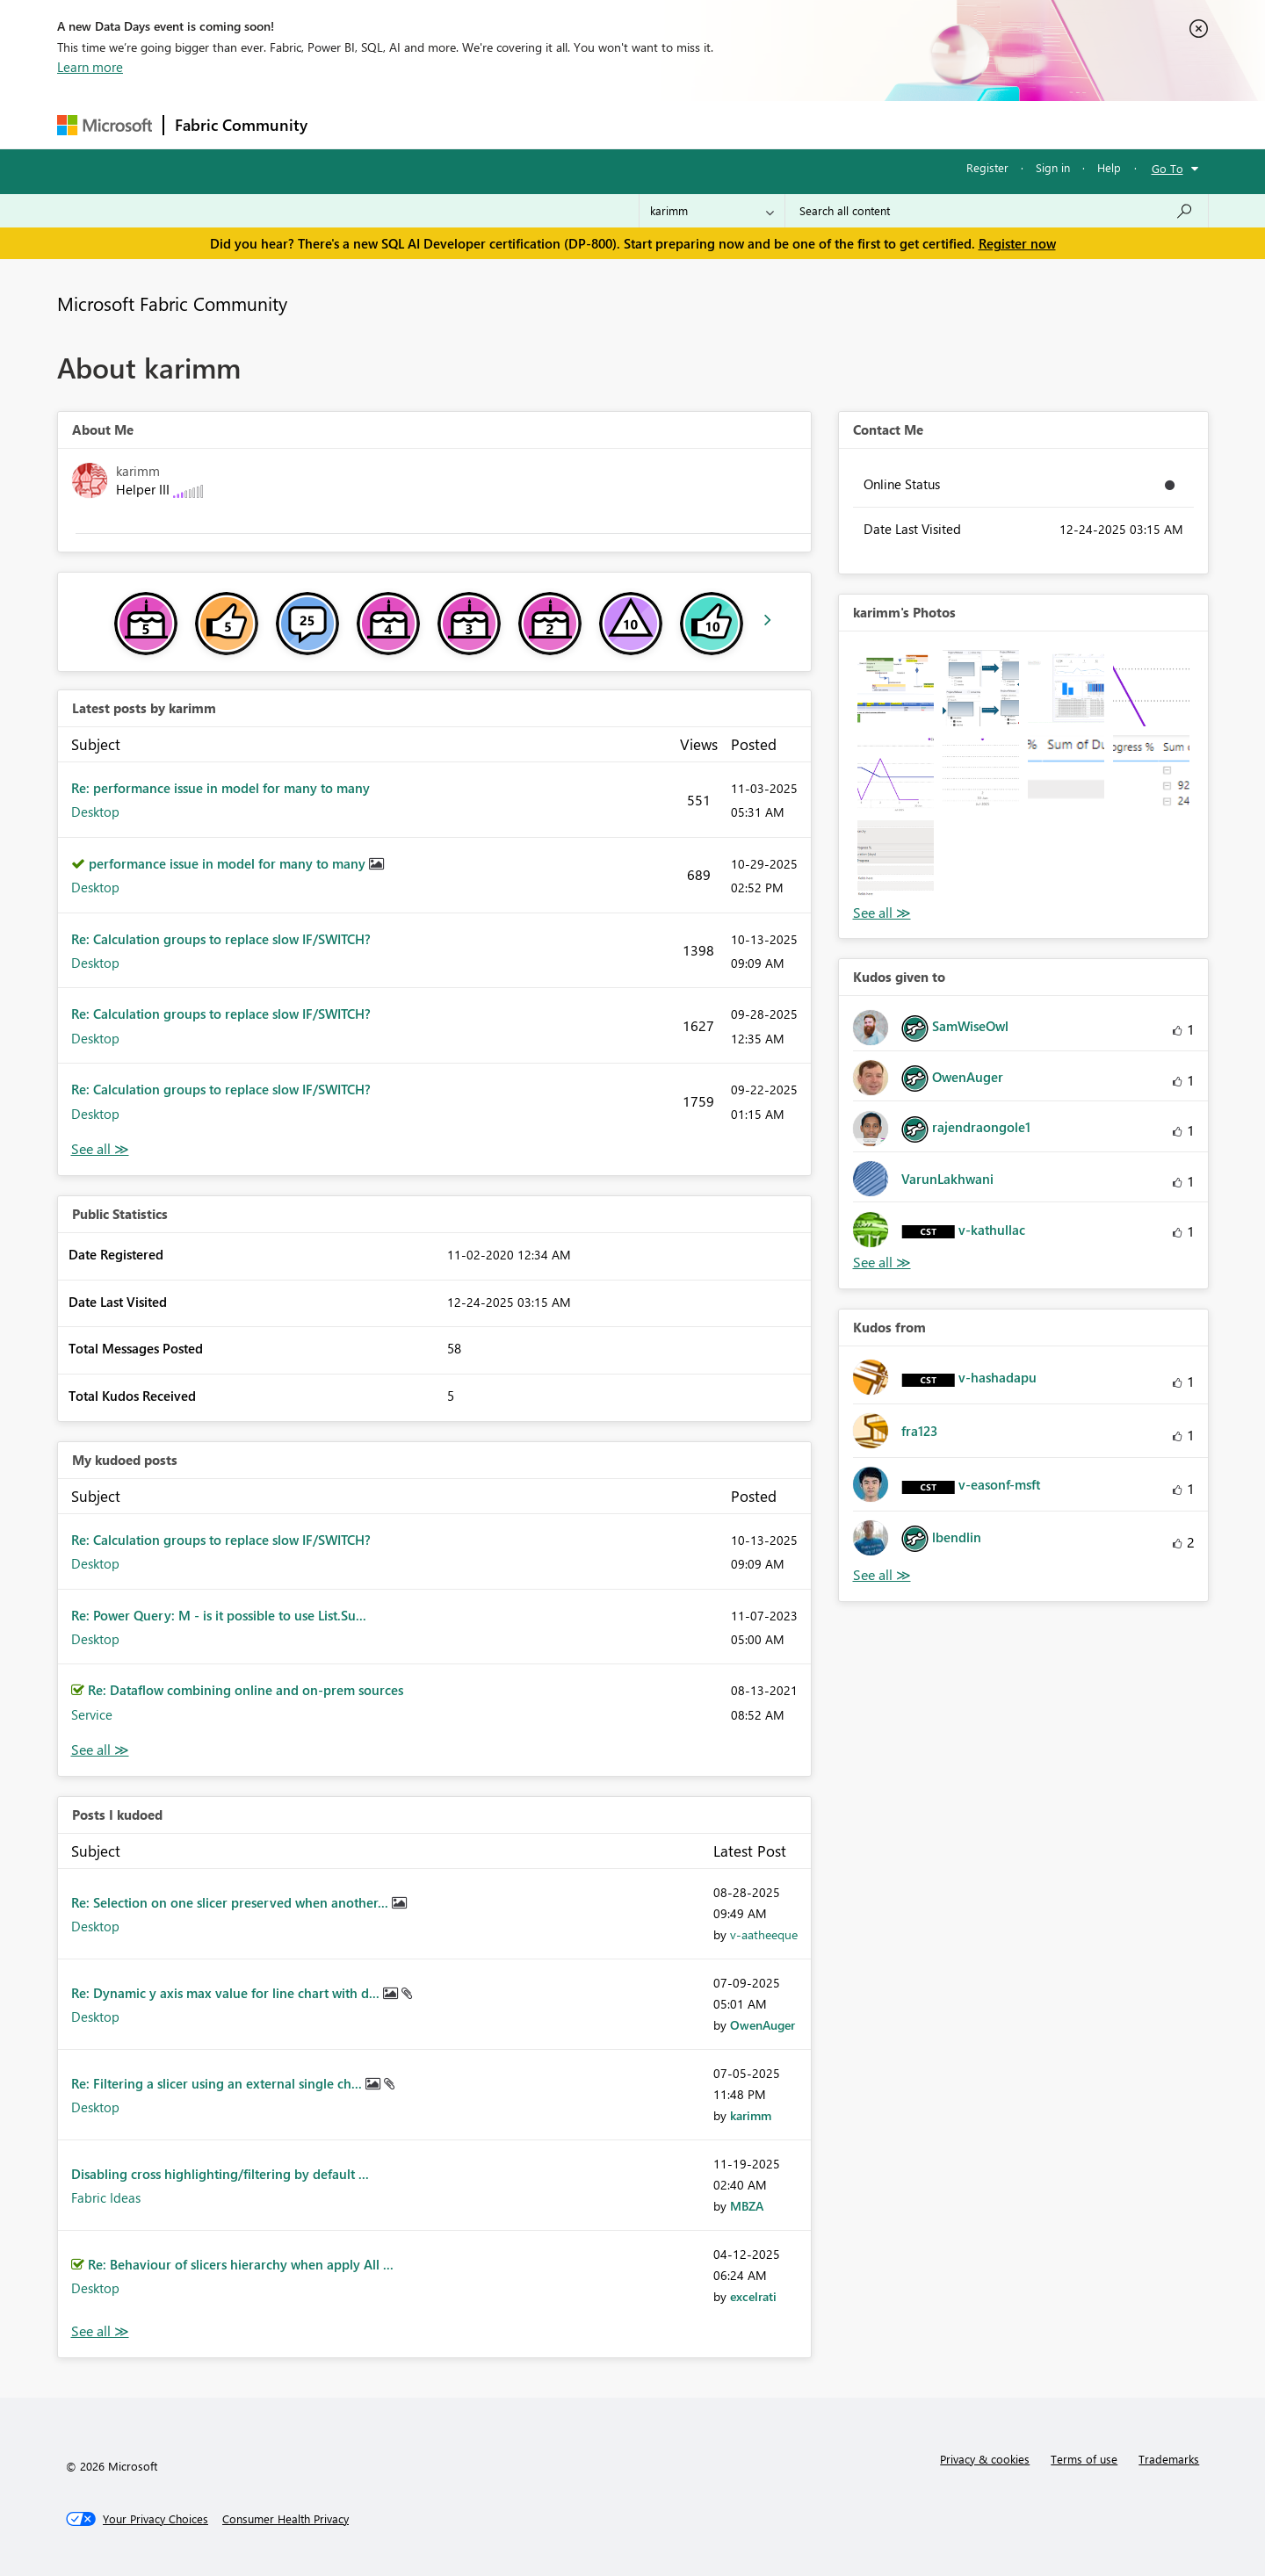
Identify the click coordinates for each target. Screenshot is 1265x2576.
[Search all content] (996, 210)
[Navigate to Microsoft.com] (104, 125)
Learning (721, 124)
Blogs (654, 124)
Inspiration (425, 124)
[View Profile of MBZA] (746, 2205)
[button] (895, 688)
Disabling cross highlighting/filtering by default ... (220, 2174)
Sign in (1053, 167)
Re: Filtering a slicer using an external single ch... (218, 2083)
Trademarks (1168, 2458)
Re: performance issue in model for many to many (220, 788)
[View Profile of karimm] (750, 2115)
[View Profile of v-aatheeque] (764, 1934)
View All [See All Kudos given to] (882, 1262)
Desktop (95, 811)
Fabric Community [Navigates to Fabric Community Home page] (241, 124)
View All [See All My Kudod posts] (100, 1750)
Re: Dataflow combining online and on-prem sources (245, 1690)
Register (987, 167)
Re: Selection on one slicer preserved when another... (231, 1902)
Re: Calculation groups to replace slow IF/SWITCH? (221, 939)
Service (91, 1714)
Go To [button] (1167, 168)
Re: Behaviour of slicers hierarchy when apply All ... (241, 2264)
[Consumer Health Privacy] (285, 2519)
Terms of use (1084, 2458)
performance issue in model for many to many (229, 863)
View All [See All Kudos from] (882, 1575)
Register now (1017, 243)
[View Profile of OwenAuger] (762, 2025)
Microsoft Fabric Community (172, 303)
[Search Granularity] (712, 210)
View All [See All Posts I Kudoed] (100, 2331)
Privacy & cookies (985, 2458)
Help (1109, 167)
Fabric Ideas (106, 2197)
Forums (347, 124)
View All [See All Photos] (882, 913)
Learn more (90, 67)
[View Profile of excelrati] (753, 2296)
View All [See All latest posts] (100, 1149)
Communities (575, 124)
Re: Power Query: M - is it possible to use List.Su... (218, 1615)
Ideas (496, 124)
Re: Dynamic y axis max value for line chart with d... (227, 1993)
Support (795, 124)
